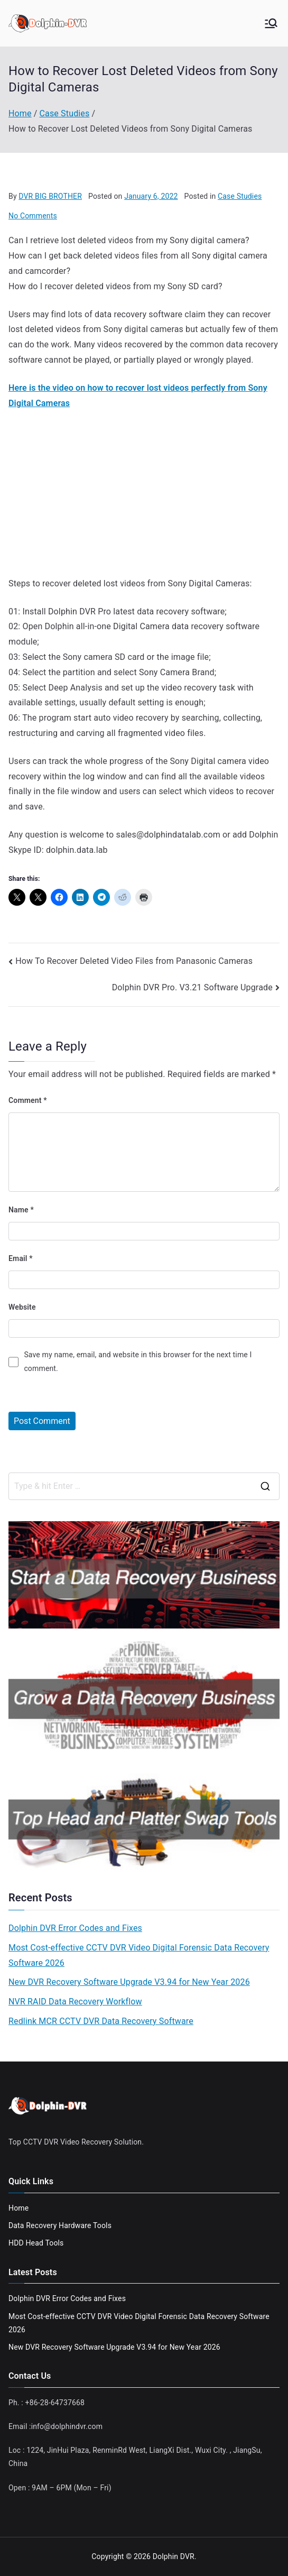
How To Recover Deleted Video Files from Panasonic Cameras (134, 961)
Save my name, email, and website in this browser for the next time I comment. (138, 1361)
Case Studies (240, 196)
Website (22, 1307)
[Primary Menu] (271, 23)
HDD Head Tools (35, 2243)
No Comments (32, 215)
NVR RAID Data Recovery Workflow (75, 2002)
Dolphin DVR (173, 2556)
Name (21, 1210)
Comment (27, 1100)
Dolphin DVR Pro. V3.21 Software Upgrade (192, 987)
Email (20, 1258)
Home (18, 2208)
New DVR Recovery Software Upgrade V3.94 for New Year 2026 (129, 1982)
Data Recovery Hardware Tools (60, 2225)
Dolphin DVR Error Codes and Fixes (75, 1928)
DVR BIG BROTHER (50, 196)
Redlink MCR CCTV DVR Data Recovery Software (100, 2021)
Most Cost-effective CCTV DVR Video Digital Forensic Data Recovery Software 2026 (138, 1955)
